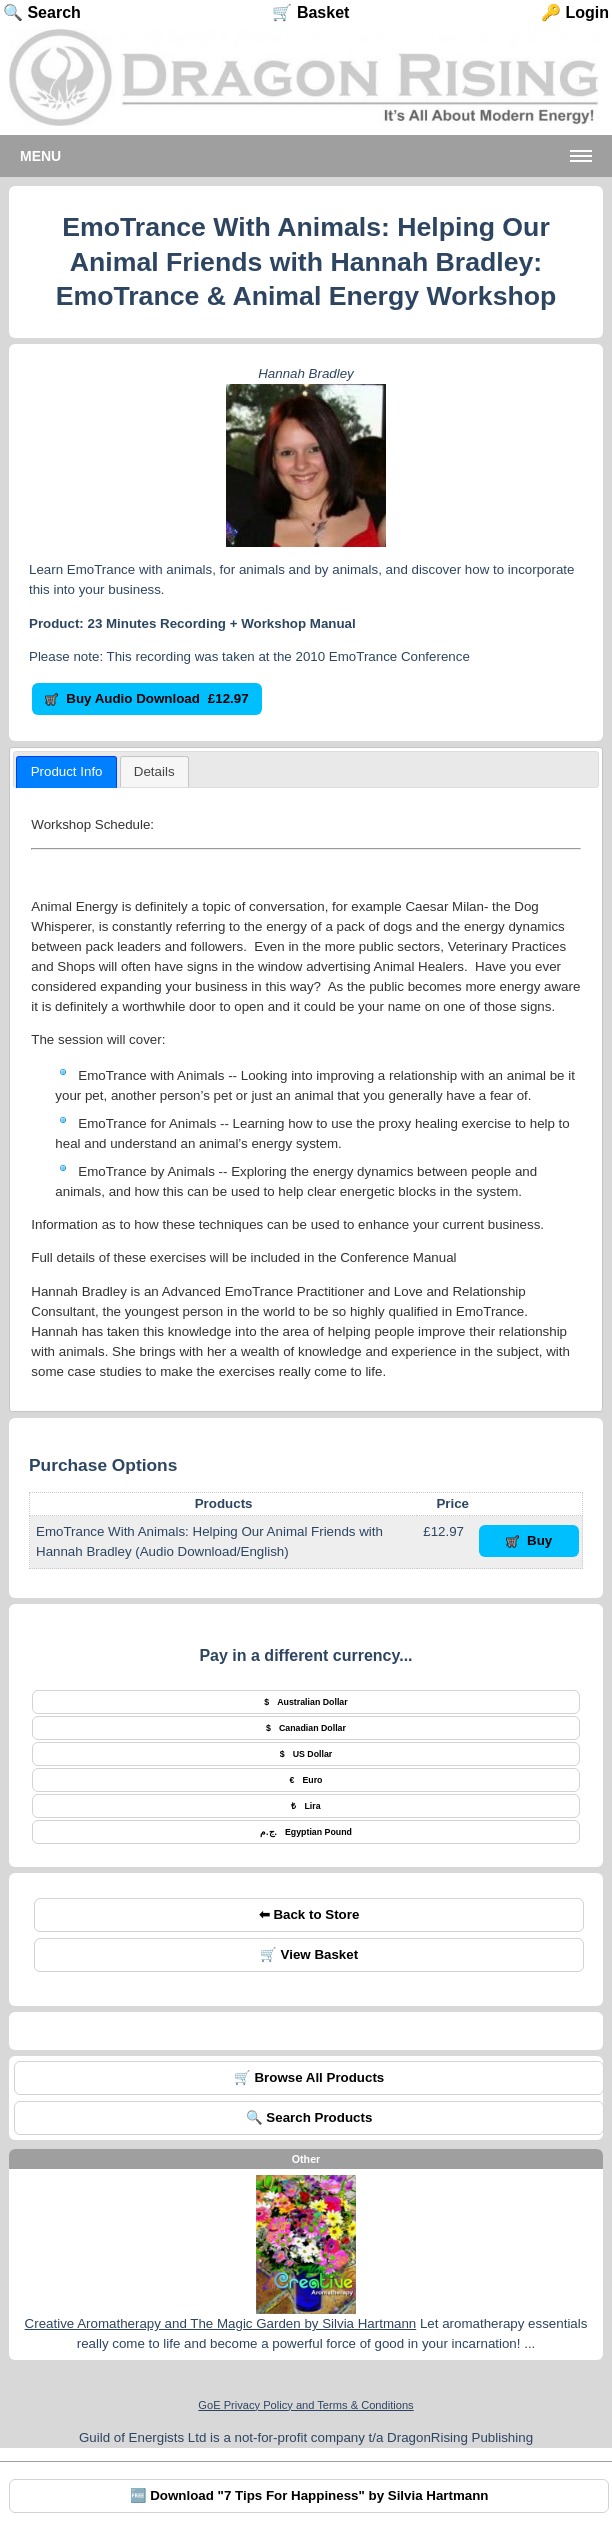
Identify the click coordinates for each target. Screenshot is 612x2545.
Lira (305, 1806)
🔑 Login (575, 12)
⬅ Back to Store (309, 1914)
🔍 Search (42, 12)
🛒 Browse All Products (309, 2077)
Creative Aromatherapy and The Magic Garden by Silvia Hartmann (221, 2323)
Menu (40, 156)
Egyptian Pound (306, 1832)
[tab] (66, 772)
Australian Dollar (305, 1702)
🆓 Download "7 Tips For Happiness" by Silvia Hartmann (309, 2495)
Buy (529, 1540)
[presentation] (154, 772)
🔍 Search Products (309, 2117)
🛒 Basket (310, 12)
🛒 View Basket (309, 1954)
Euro (306, 1780)
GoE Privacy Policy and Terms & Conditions (305, 2405)
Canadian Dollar (306, 1728)
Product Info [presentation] (67, 771)
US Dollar (306, 1754)
